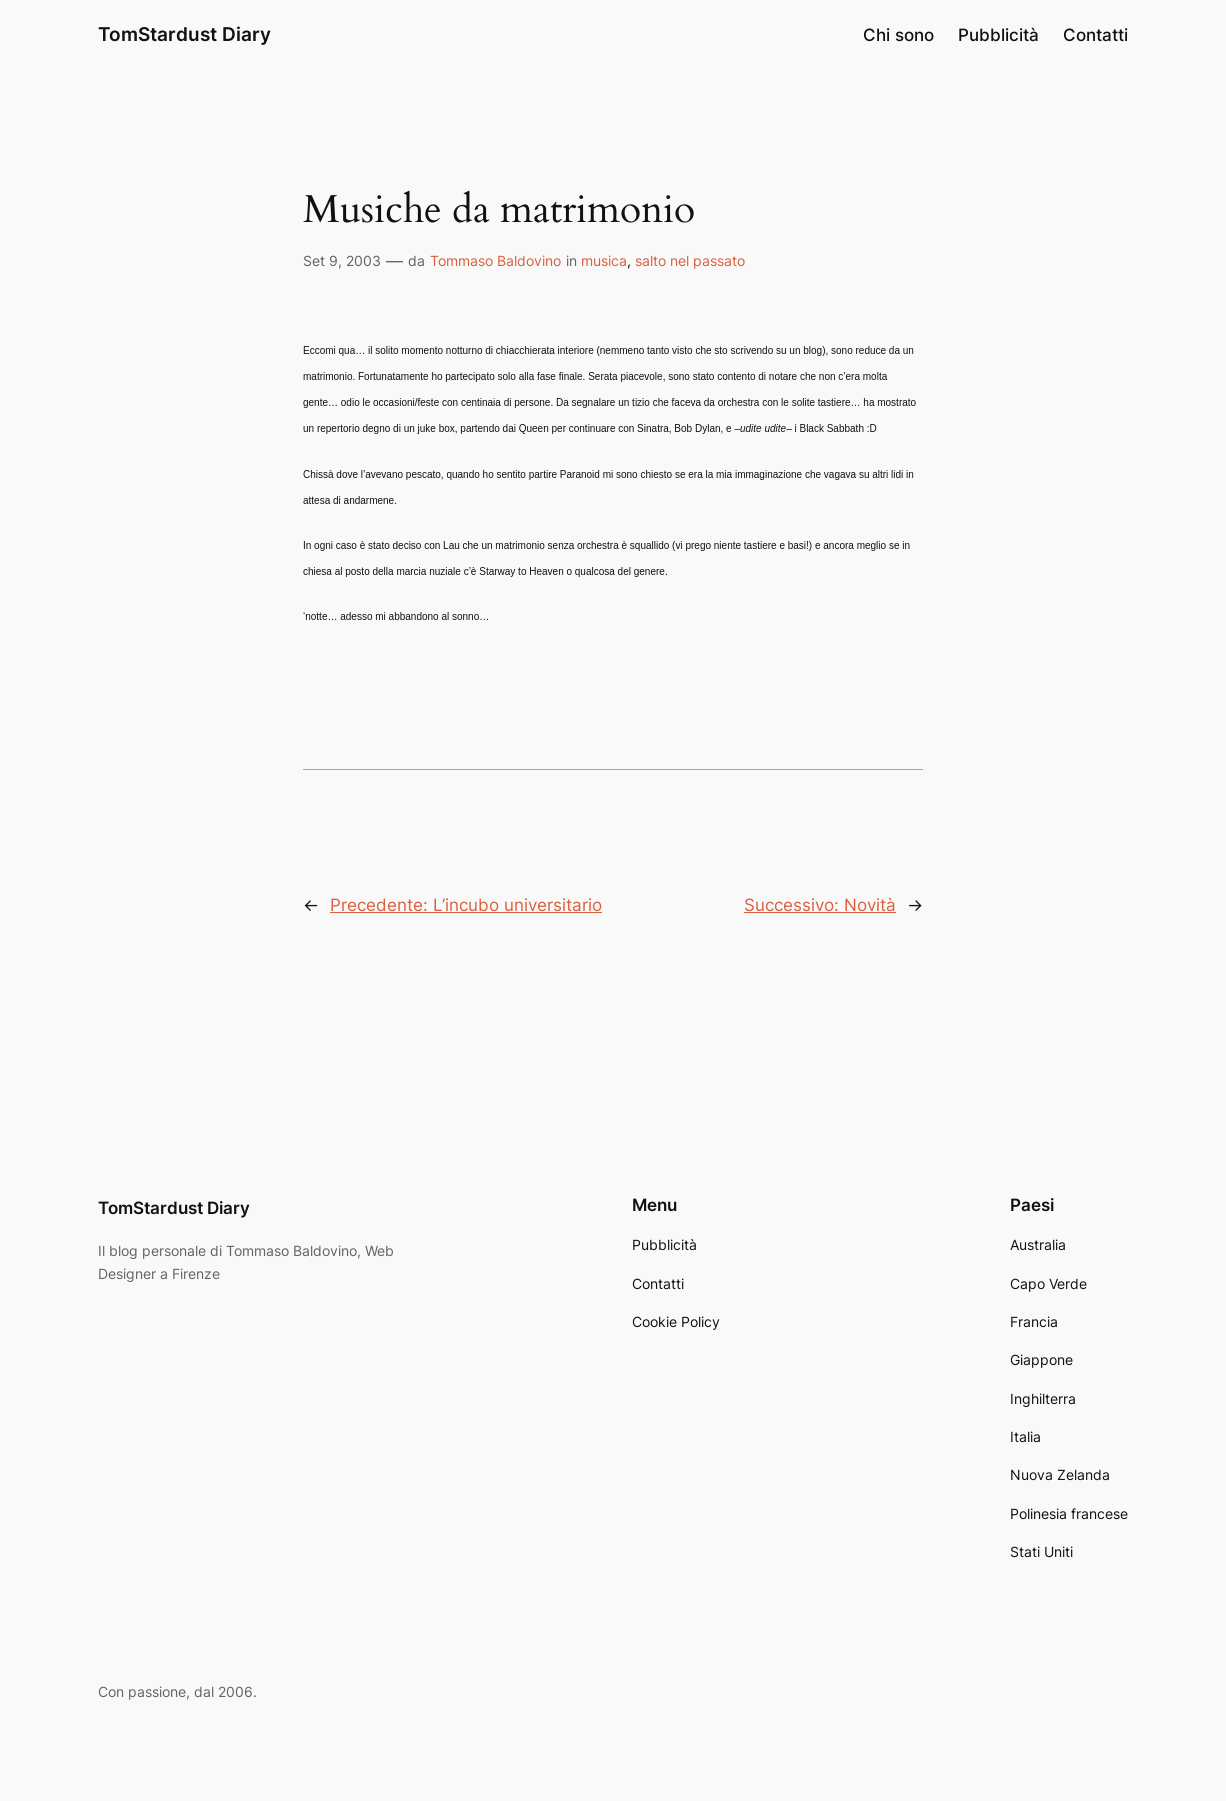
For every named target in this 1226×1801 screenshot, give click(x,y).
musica (604, 260)
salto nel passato (690, 260)
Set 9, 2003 (342, 260)
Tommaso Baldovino (495, 260)
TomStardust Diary (184, 34)
